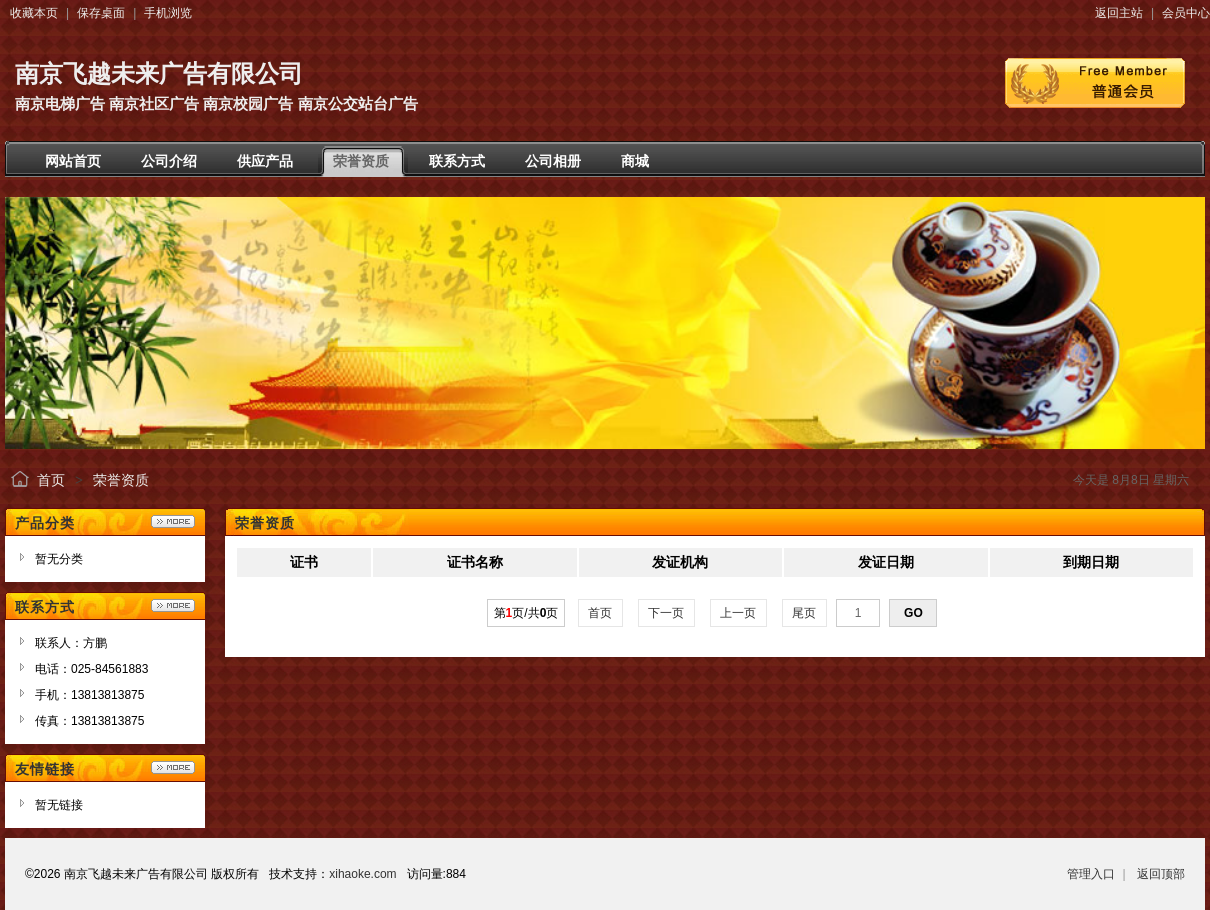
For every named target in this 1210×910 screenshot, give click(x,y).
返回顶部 (1161, 874)
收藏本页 (34, 13)
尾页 (804, 613)
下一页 (666, 613)
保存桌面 (101, 13)
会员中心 (1186, 13)
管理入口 (1091, 874)
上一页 (738, 613)
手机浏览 (168, 13)
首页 (51, 480)
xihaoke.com (362, 874)
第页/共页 (526, 613)
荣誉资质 (121, 480)
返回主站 (1119, 13)
